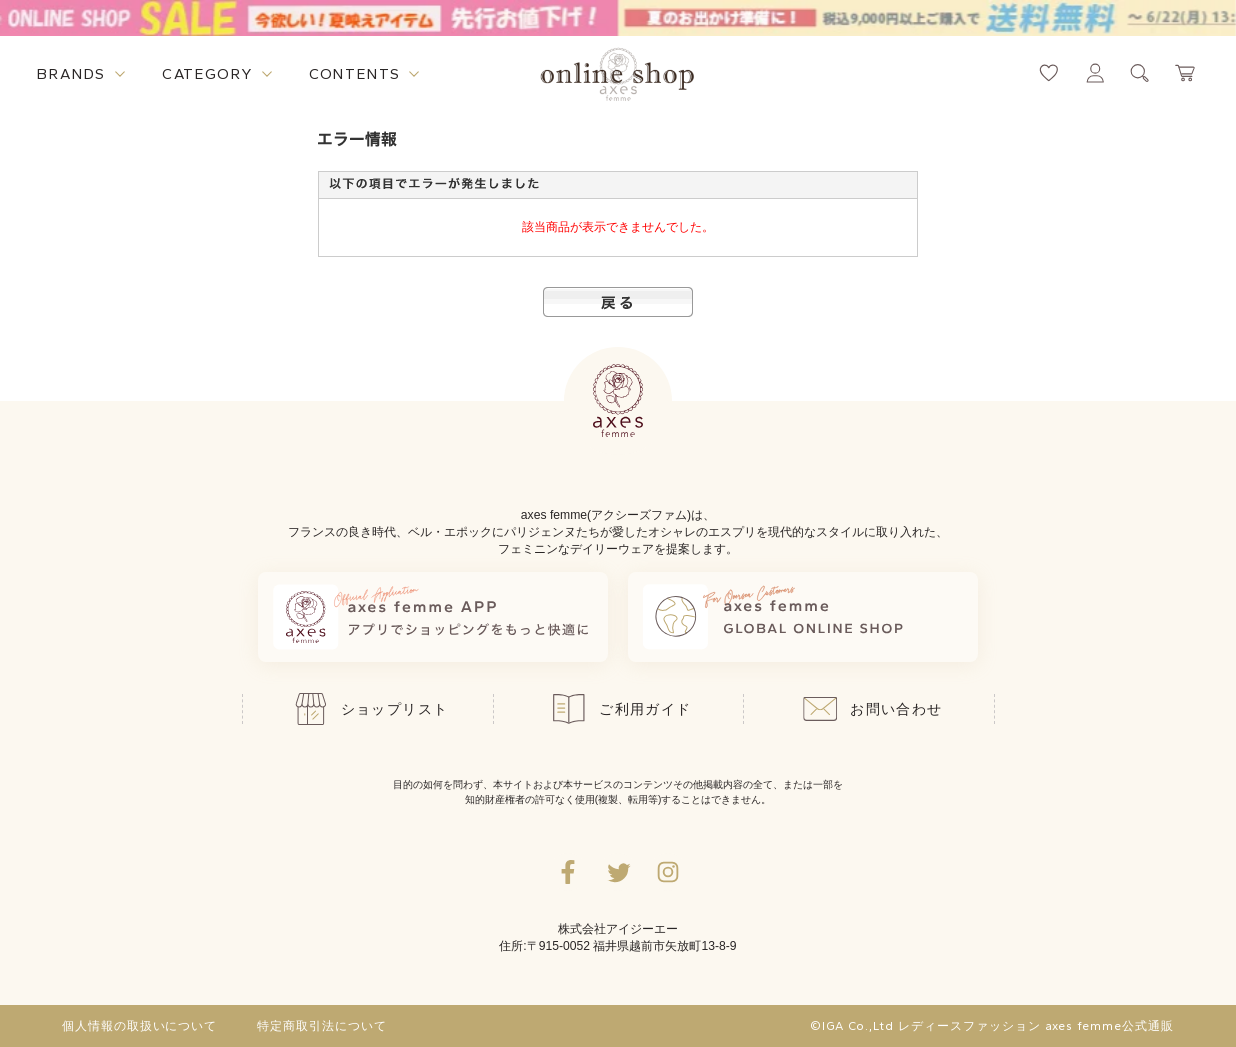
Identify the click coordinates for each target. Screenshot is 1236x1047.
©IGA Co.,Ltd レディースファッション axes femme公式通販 (992, 1026)
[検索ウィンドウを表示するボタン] (1140, 73)
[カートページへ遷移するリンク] (1186, 73)
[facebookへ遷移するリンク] (568, 872)
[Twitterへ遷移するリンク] (618, 872)
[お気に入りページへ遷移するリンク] (1049, 73)
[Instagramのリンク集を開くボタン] (668, 872)
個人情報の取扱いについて (140, 1026)
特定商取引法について (322, 1026)
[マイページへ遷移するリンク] (1095, 73)
